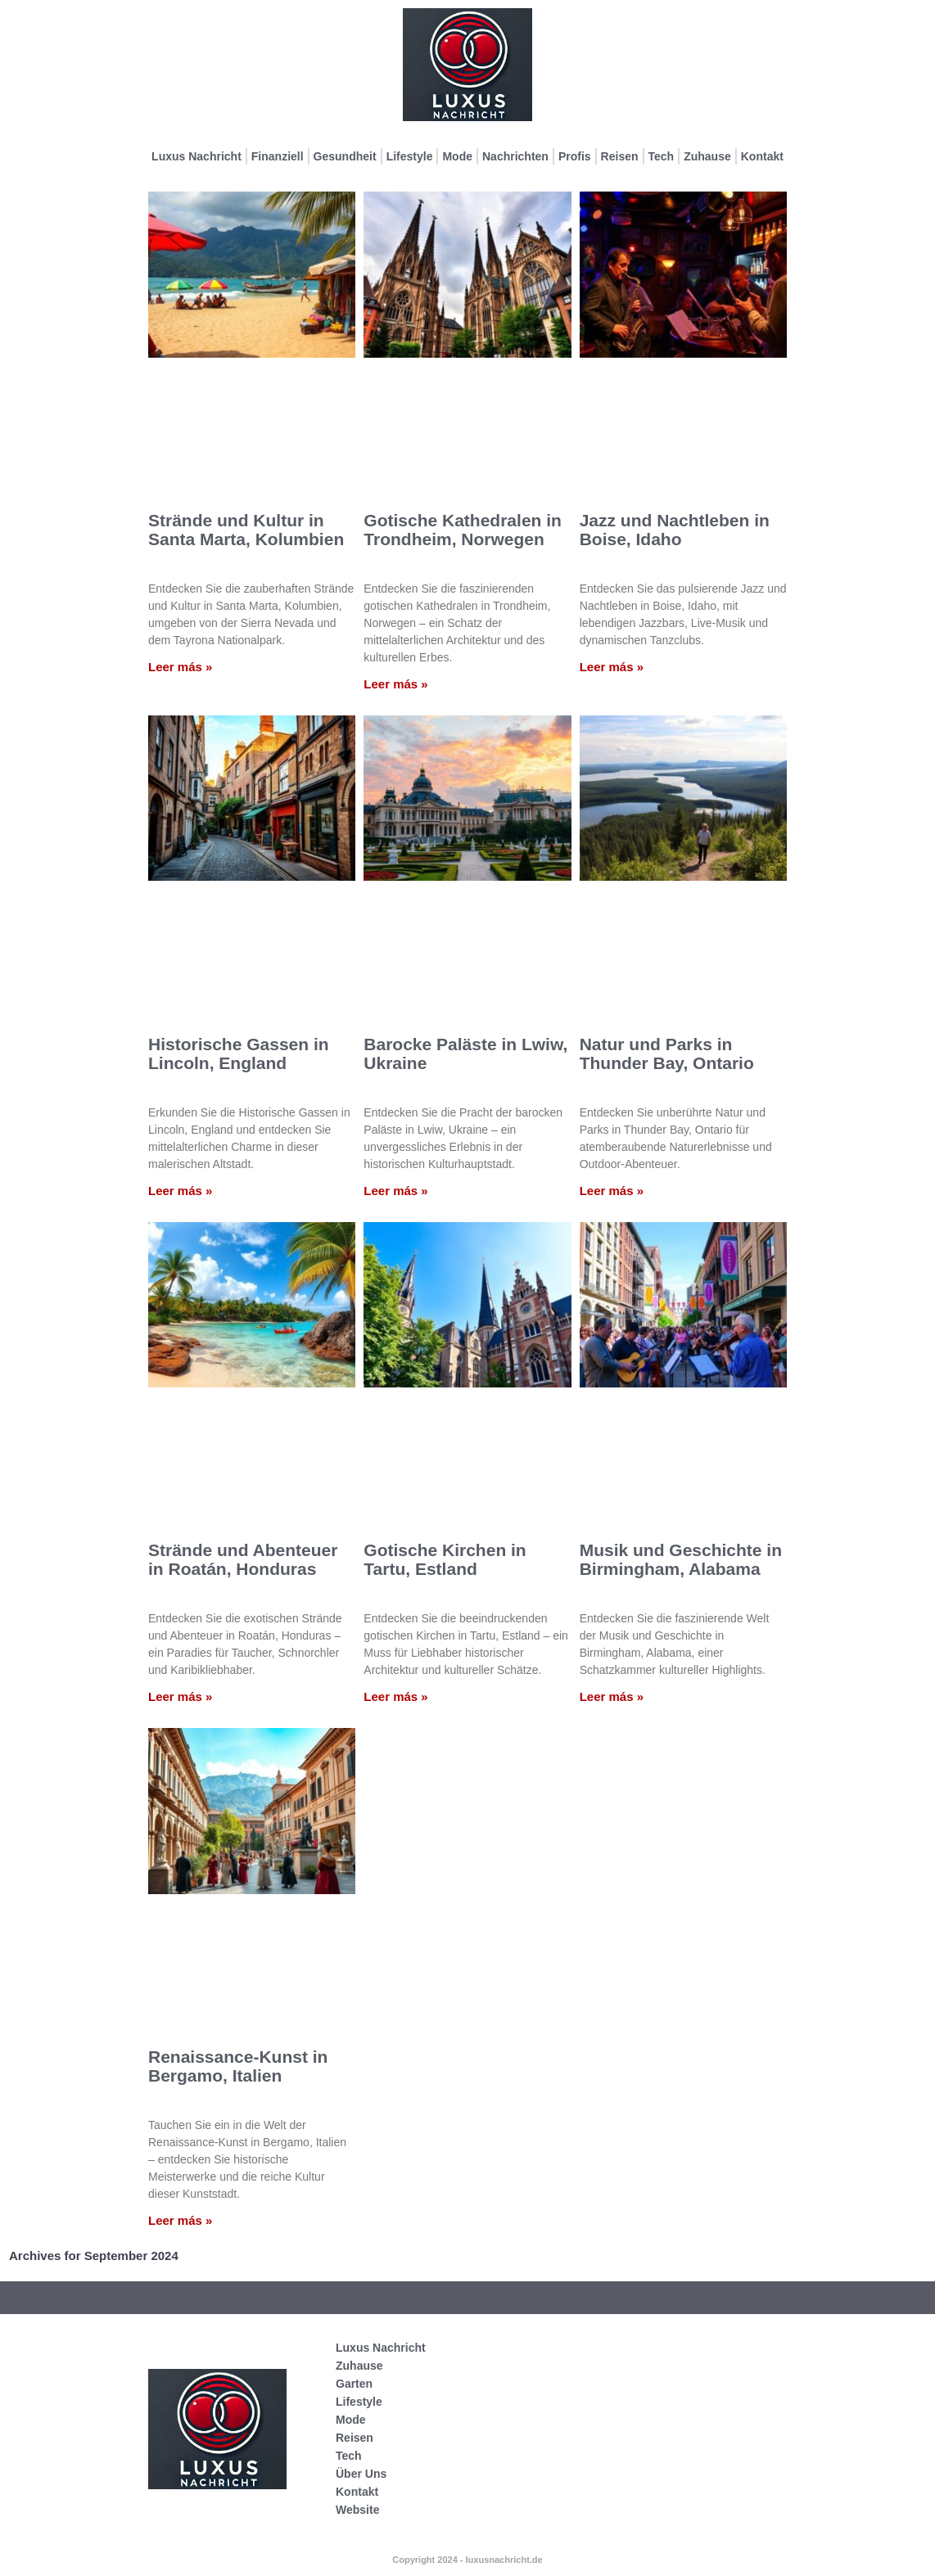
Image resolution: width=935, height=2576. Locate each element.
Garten (354, 2383)
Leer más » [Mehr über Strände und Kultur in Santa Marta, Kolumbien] (180, 667)
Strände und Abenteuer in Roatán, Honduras (242, 1559)
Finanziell (277, 156)
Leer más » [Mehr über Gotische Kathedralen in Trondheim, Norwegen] (395, 684)
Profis (574, 156)
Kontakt (762, 156)
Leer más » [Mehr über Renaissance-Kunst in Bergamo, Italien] (180, 2220)
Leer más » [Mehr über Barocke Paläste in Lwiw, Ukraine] (395, 1191)
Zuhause (707, 156)
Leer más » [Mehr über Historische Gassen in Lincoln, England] (180, 1191)
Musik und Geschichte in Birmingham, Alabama (681, 1559)
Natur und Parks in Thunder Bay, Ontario (667, 1053)
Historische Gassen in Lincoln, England (238, 1053)
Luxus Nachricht (196, 156)
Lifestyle (409, 156)
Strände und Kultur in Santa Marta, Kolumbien (246, 529)
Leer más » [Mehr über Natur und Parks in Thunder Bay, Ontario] (612, 1191)
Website (357, 2509)
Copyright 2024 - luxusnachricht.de (467, 2560)
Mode (457, 156)
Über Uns (361, 2473)
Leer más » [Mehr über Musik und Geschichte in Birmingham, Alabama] (612, 1696)
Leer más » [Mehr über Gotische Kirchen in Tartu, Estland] (395, 1696)
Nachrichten (515, 156)
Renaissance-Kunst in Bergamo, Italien (237, 2066)
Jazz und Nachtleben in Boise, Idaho (675, 529)
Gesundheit (345, 156)
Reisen (620, 156)
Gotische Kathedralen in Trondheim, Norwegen (463, 529)
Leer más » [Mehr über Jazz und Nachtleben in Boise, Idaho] (612, 667)
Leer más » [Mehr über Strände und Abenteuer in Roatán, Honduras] (180, 1696)
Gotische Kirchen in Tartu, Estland (445, 1559)
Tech (661, 156)
